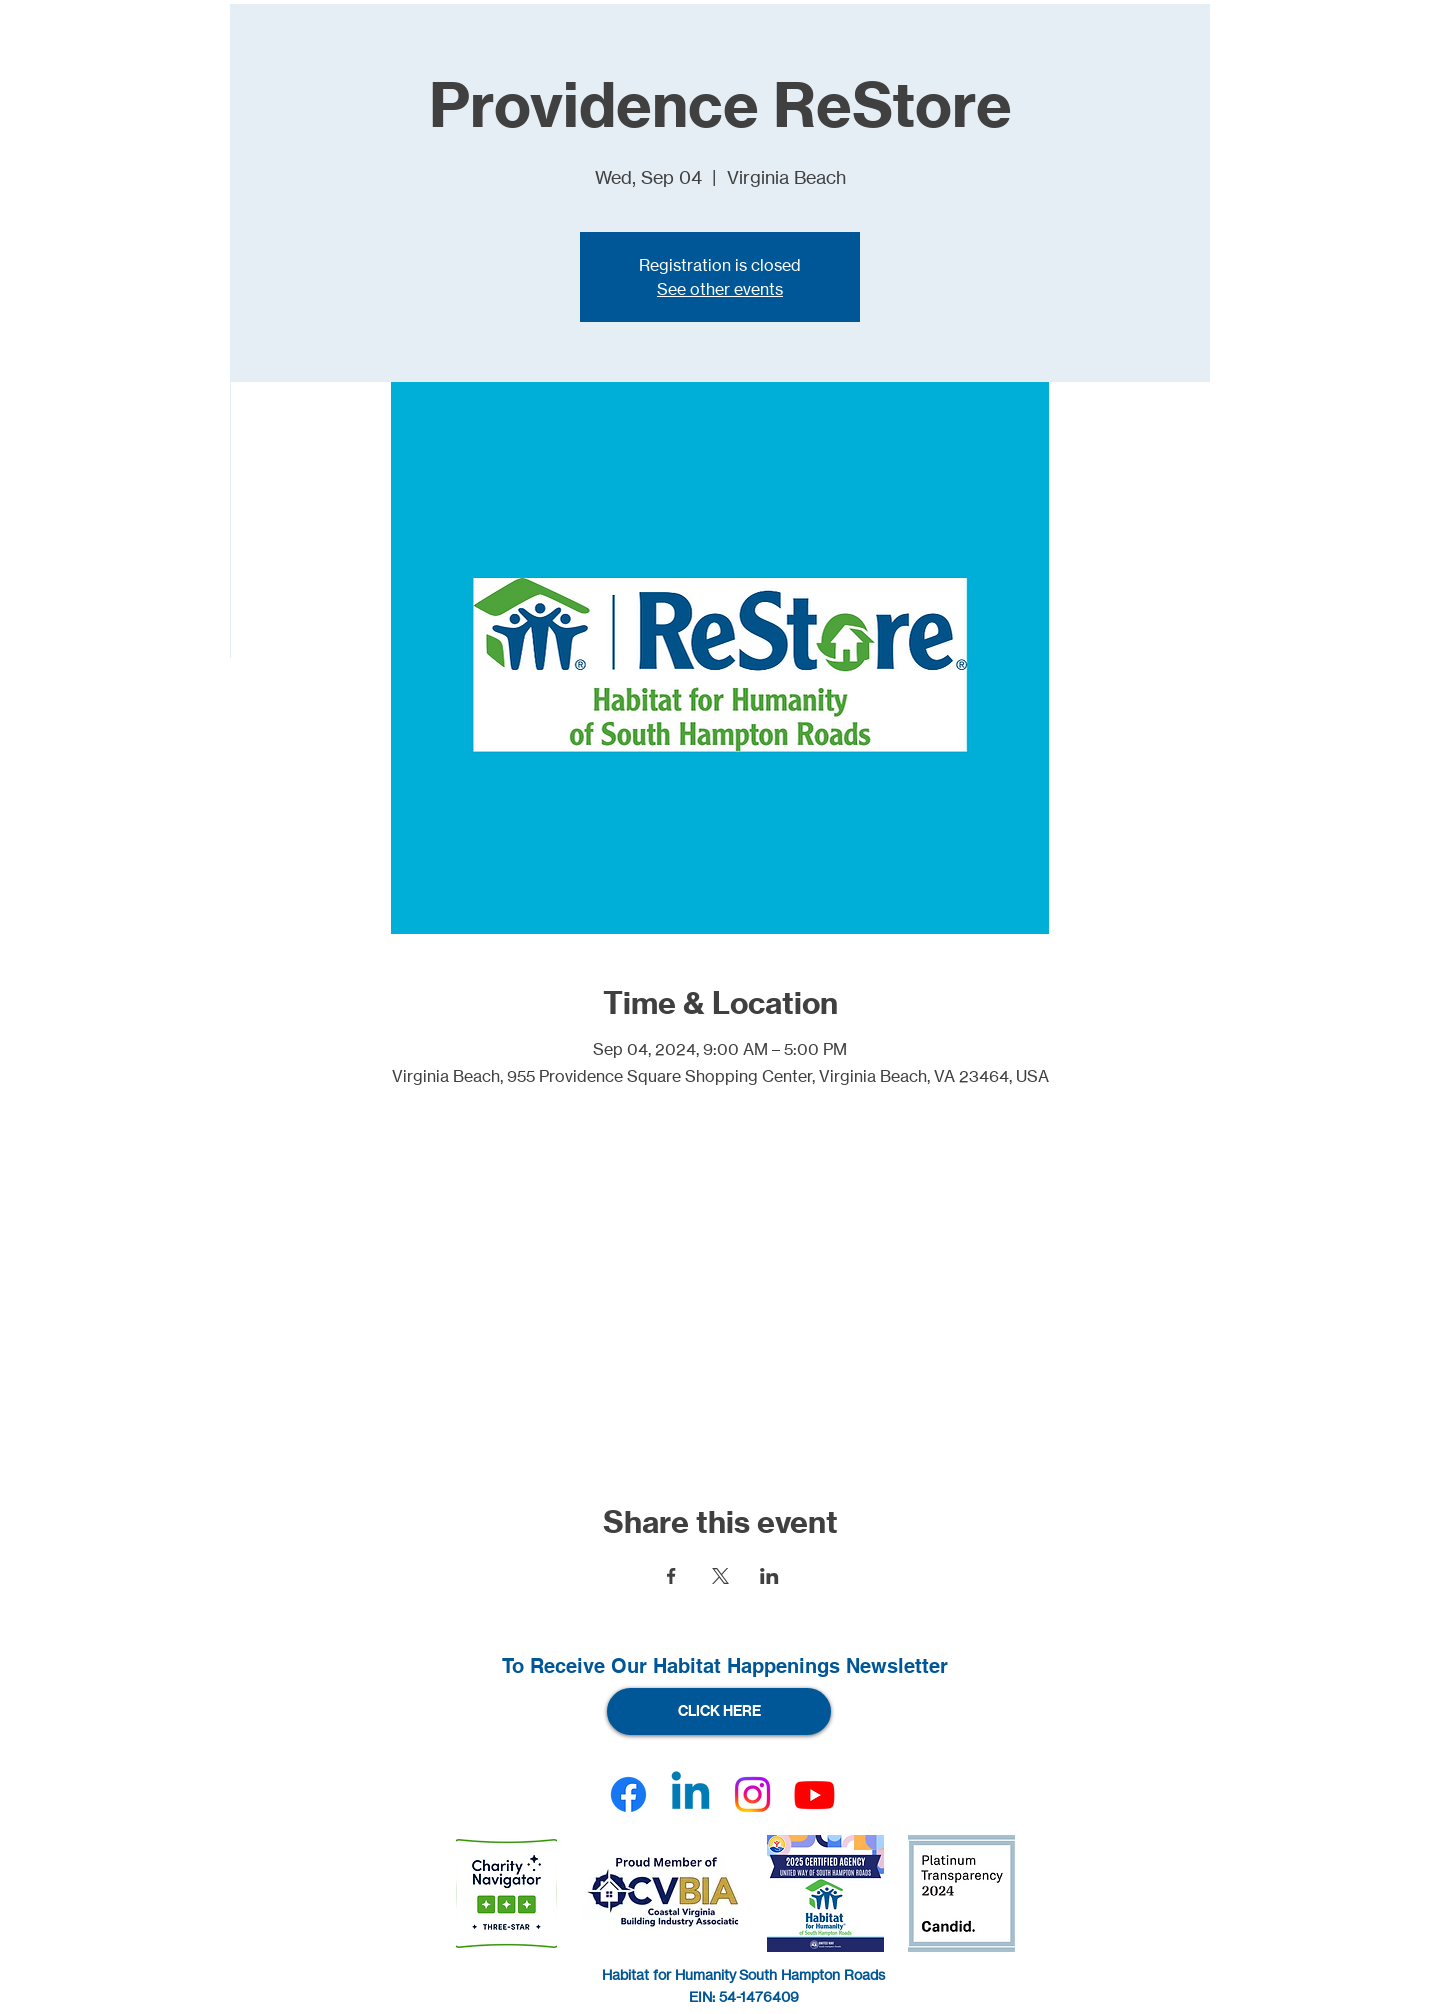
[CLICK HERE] (719, 1711)
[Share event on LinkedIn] (769, 1576)
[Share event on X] (720, 1576)
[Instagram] (752, 1794)
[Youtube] (814, 1794)
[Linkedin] (690, 1794)
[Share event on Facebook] (671, 1576)
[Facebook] (628, 1794)
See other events (720, 289)
